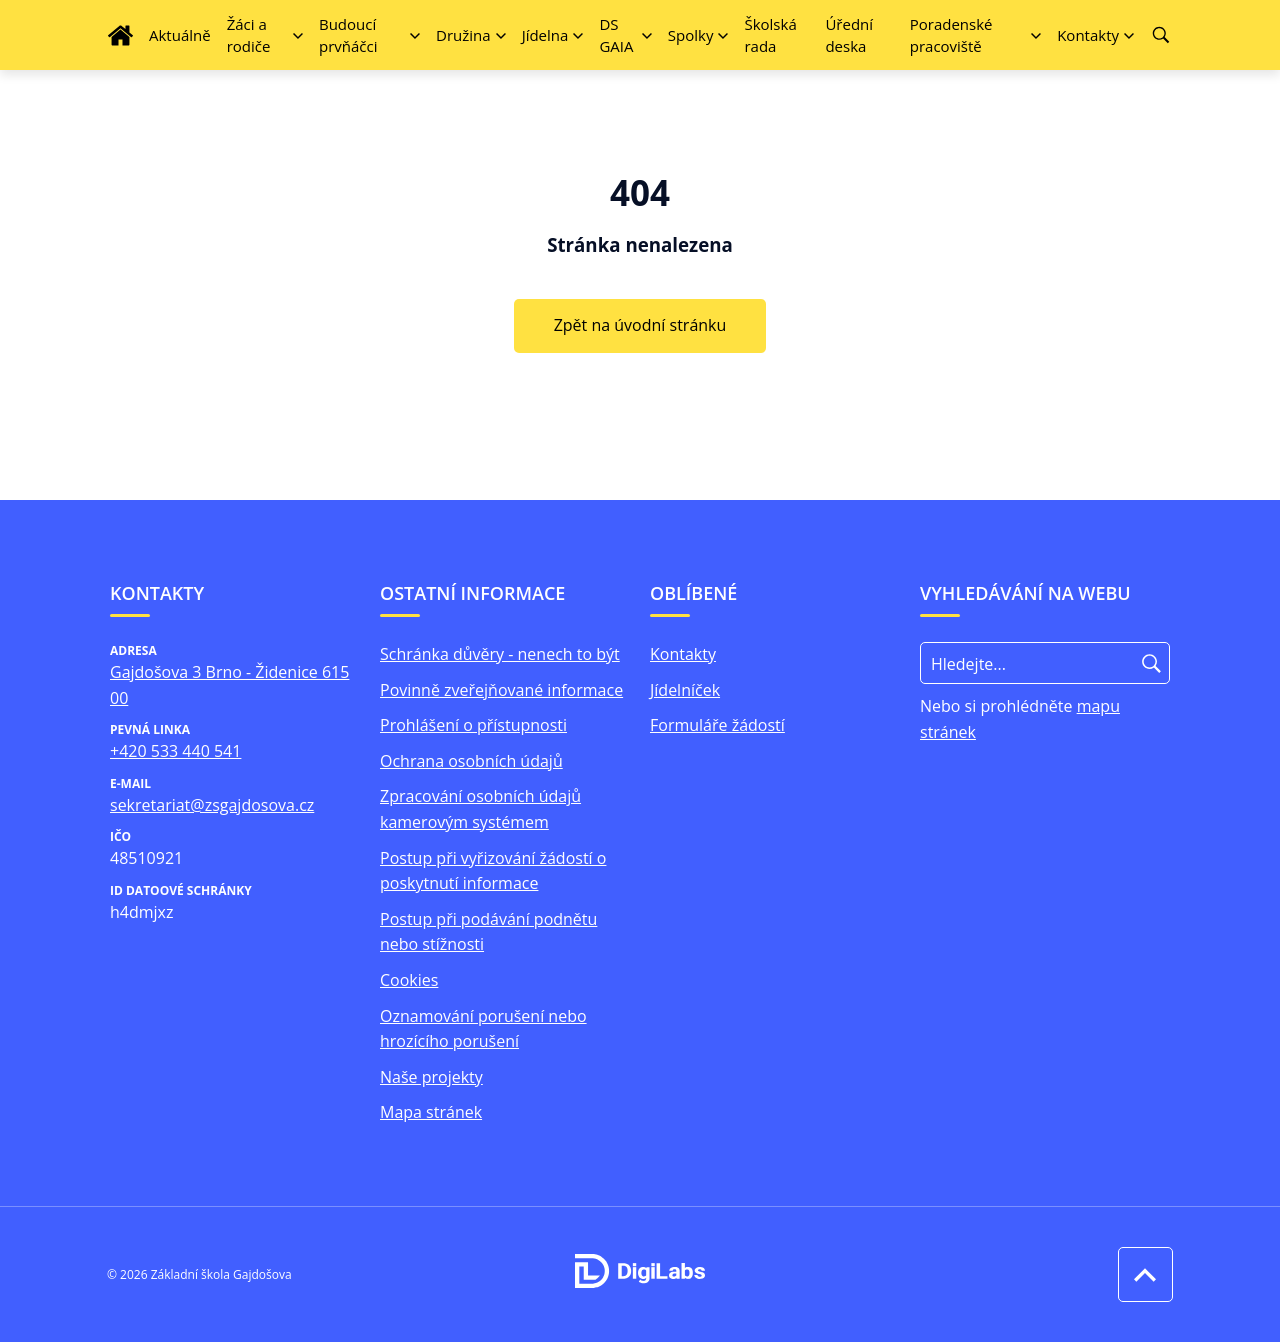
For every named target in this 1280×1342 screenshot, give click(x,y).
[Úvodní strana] (120, 35)
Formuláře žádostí (717, 725)
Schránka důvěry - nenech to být (500, 654)
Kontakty (683, 654)
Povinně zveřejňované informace (501, 690)
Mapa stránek (431, 1112)
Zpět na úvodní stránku (640, 325)
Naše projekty (431, 1077)
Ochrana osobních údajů (471, 761)
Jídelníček (685, 690)
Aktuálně (180, 35)
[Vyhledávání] (1161, 35)
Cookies (409, 980)
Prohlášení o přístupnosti (473, 725)
